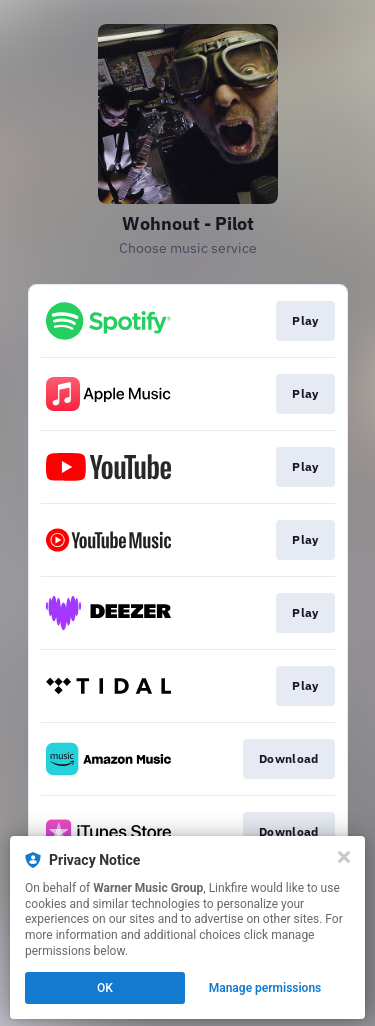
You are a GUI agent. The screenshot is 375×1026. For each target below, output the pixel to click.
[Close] (344, 857)
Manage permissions (265, 988)
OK (105, 988)
